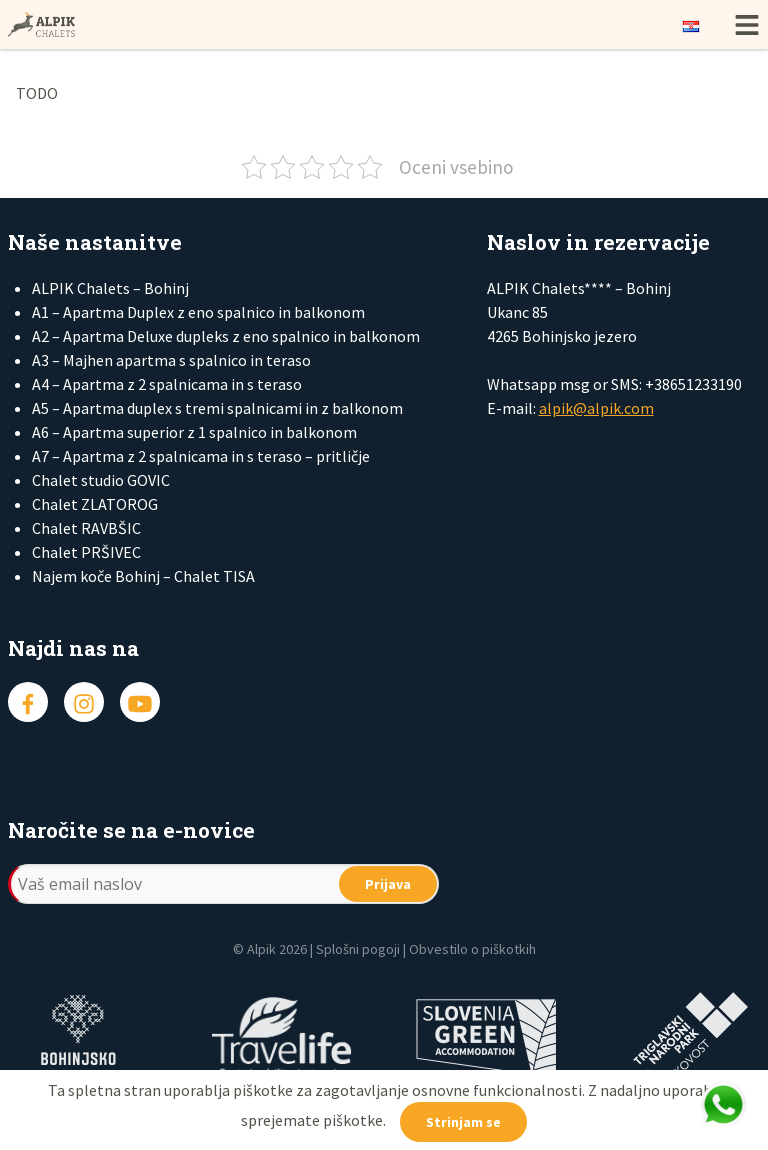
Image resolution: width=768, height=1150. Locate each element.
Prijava (388, 884)
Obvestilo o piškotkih (472, 949)
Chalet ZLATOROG (95, 504)
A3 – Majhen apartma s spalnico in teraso (171, 360)
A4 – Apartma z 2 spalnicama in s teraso (167, 384)
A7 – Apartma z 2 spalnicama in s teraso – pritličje (201, 456)
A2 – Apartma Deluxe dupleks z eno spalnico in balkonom (226, 336)
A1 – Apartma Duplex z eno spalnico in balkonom (198, 312)
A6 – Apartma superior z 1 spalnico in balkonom (194, 432)
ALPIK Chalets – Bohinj (110, 288)
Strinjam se (463, 1122)
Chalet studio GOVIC (101, 480)
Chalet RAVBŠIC (86, 528)
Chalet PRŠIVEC (86, 552)
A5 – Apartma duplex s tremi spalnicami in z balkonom (217, 408)
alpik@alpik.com (596, 408)
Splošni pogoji (358, 949)
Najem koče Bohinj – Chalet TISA (143, 576)
